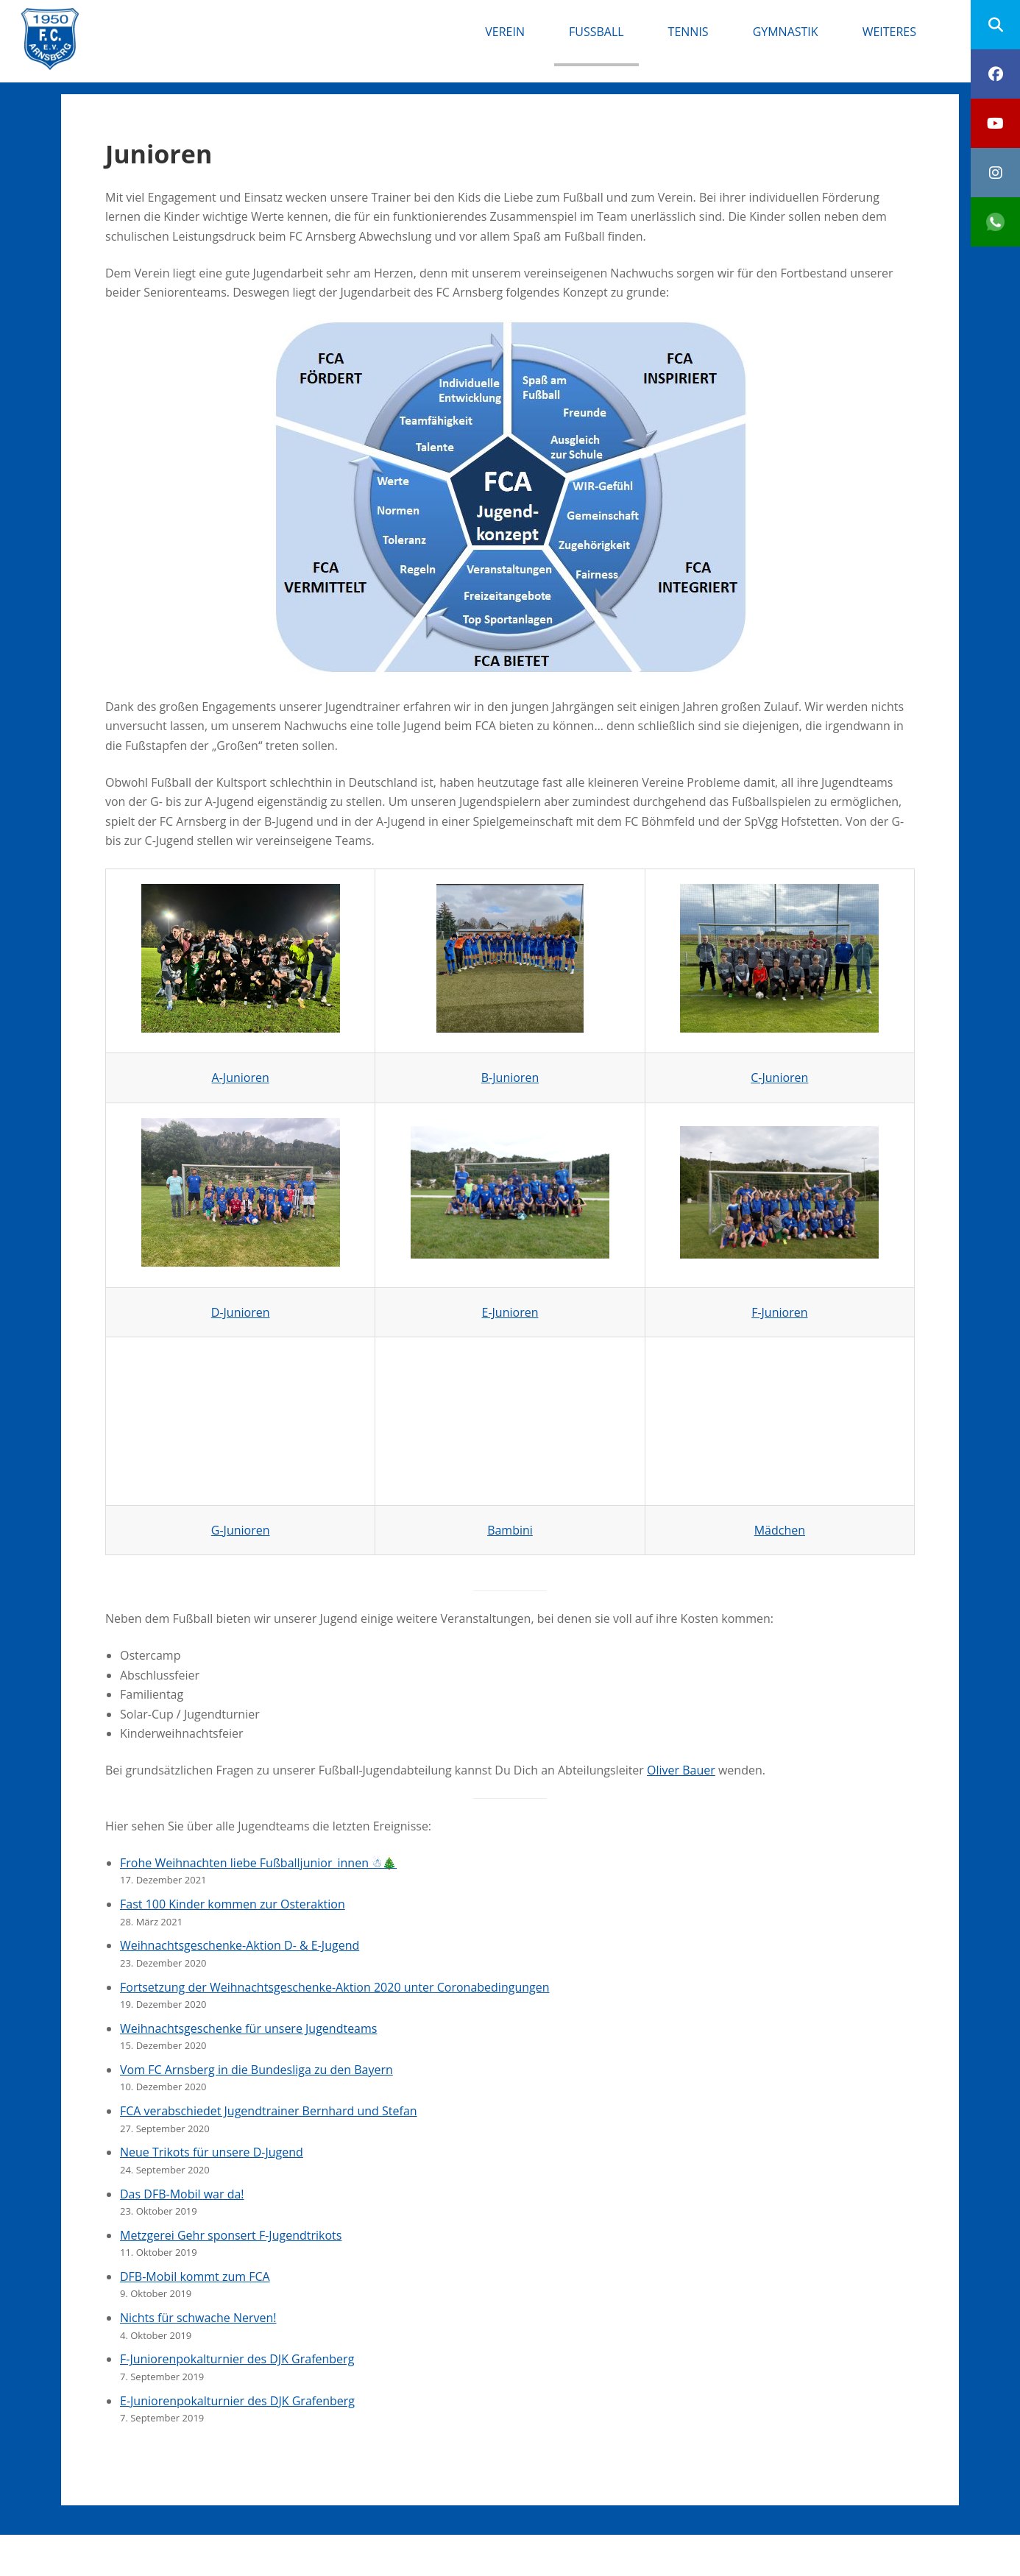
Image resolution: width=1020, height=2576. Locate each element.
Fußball (596, 32)
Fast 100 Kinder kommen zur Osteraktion (232, 1904)
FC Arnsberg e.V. (178, 22)
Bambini (510, 1530)
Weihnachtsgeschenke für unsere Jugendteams (248, 2028)
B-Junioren (510, 1077)
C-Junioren (779, 1077)
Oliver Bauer (681, 1770)
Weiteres (889, 32)
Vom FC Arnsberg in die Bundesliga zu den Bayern (256, 2070)
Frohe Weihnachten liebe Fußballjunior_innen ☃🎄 (258, 1863)
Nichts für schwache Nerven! (198, 2318)
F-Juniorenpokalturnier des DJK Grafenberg (237, 2359)
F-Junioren (779, 1312)
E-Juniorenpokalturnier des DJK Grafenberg (237, 2401)
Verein (505, 32)
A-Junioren (240, 1077)
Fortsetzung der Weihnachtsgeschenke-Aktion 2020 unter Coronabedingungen (335, 1987)
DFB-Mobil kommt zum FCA (195, 2276)
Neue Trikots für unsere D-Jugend (211, 2152)
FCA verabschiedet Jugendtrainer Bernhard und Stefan (268, 2111)
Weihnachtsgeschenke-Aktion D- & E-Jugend (239, 1945)
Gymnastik (785, 32)
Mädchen (779, 1530)
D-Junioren (240, 1312)
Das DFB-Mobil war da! (182, 2194)
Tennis (688, 32)
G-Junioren (240, 1530)
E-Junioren (510, 1312)
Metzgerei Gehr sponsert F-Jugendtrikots (230, 2235)
